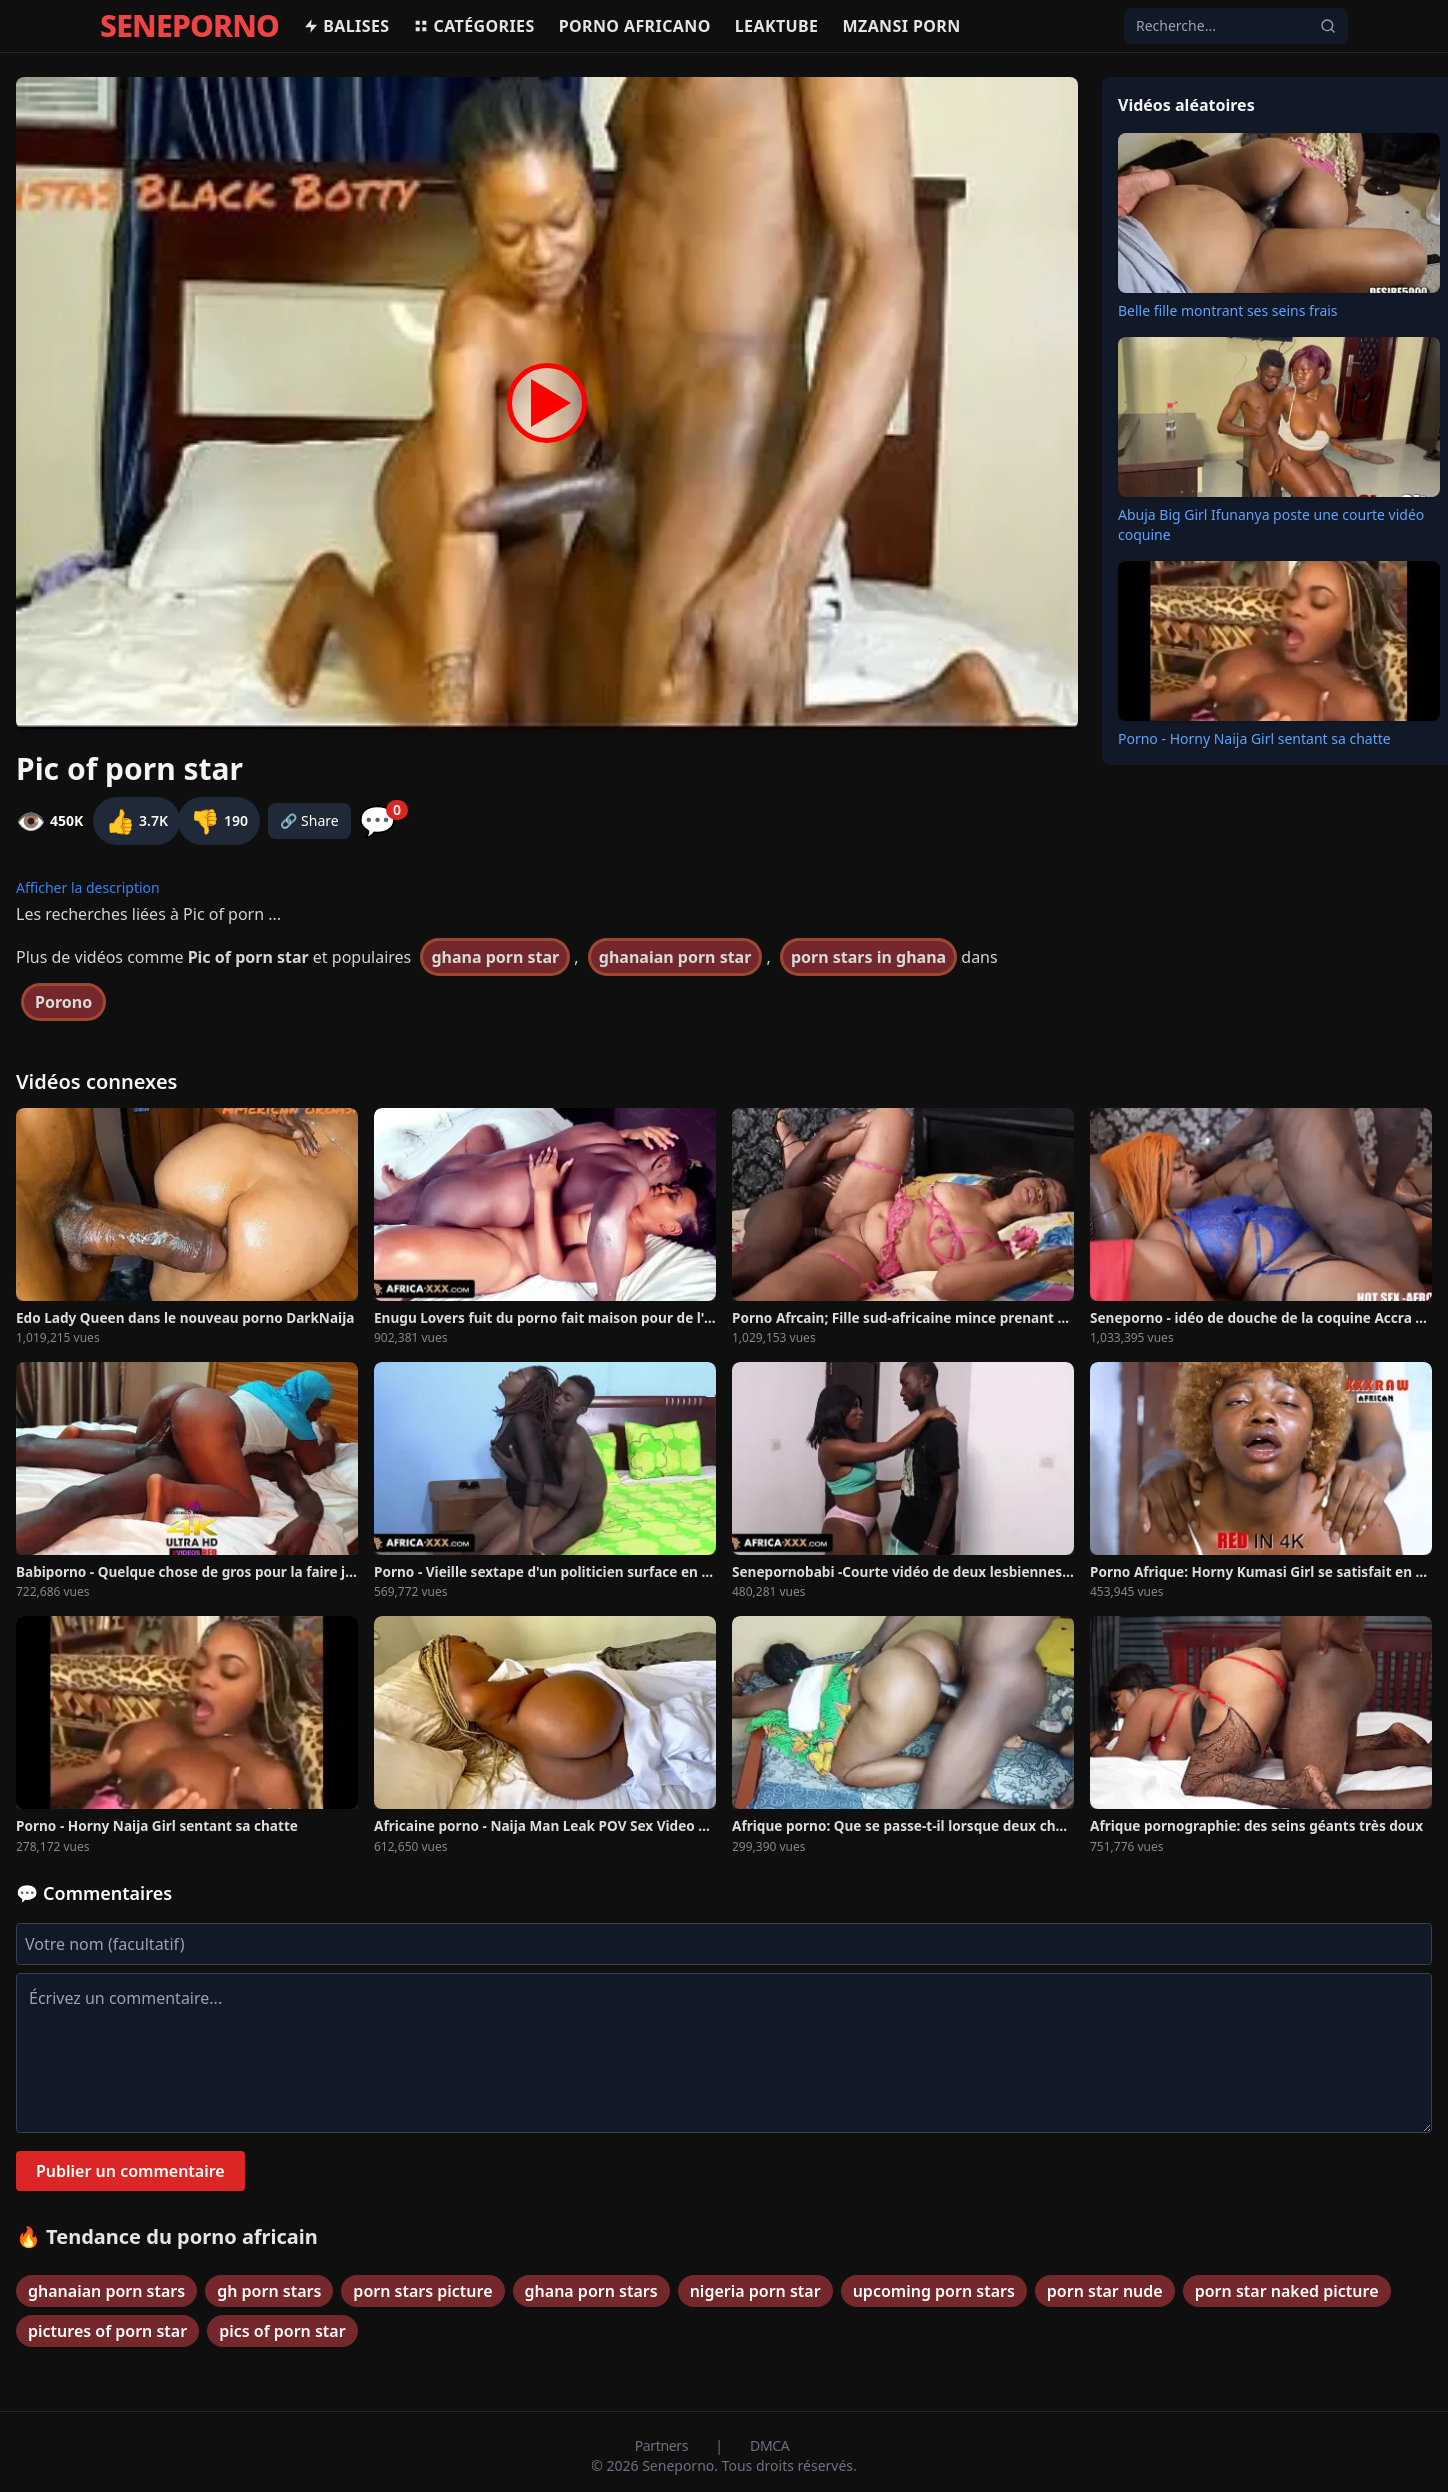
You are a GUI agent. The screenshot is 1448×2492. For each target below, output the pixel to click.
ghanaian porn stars (106, 2291)
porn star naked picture (1287, 2291)
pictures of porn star (107, 2331)
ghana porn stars (591, 2291)
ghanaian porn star (675, 957)
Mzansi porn (901, 26)
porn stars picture (422, 2291)
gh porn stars (269, 2291)
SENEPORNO (189, 26)
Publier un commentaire (130, 2171)
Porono (63, 1002)
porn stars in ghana (868, 957)
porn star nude (1105, 2291)
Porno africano (635, 26)
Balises (346, 26)
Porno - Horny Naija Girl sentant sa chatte (1254, 738)
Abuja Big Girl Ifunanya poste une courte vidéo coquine (1271, 524)
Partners (663, 2445)
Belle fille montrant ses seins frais (1228, 310)
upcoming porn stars (934, 2291)
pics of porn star (282, 2331)
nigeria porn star (755, 2291)
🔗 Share (309, 820)
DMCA (769, 2445)
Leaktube (777, 26)
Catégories (473, 26)
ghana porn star (495, 957)
